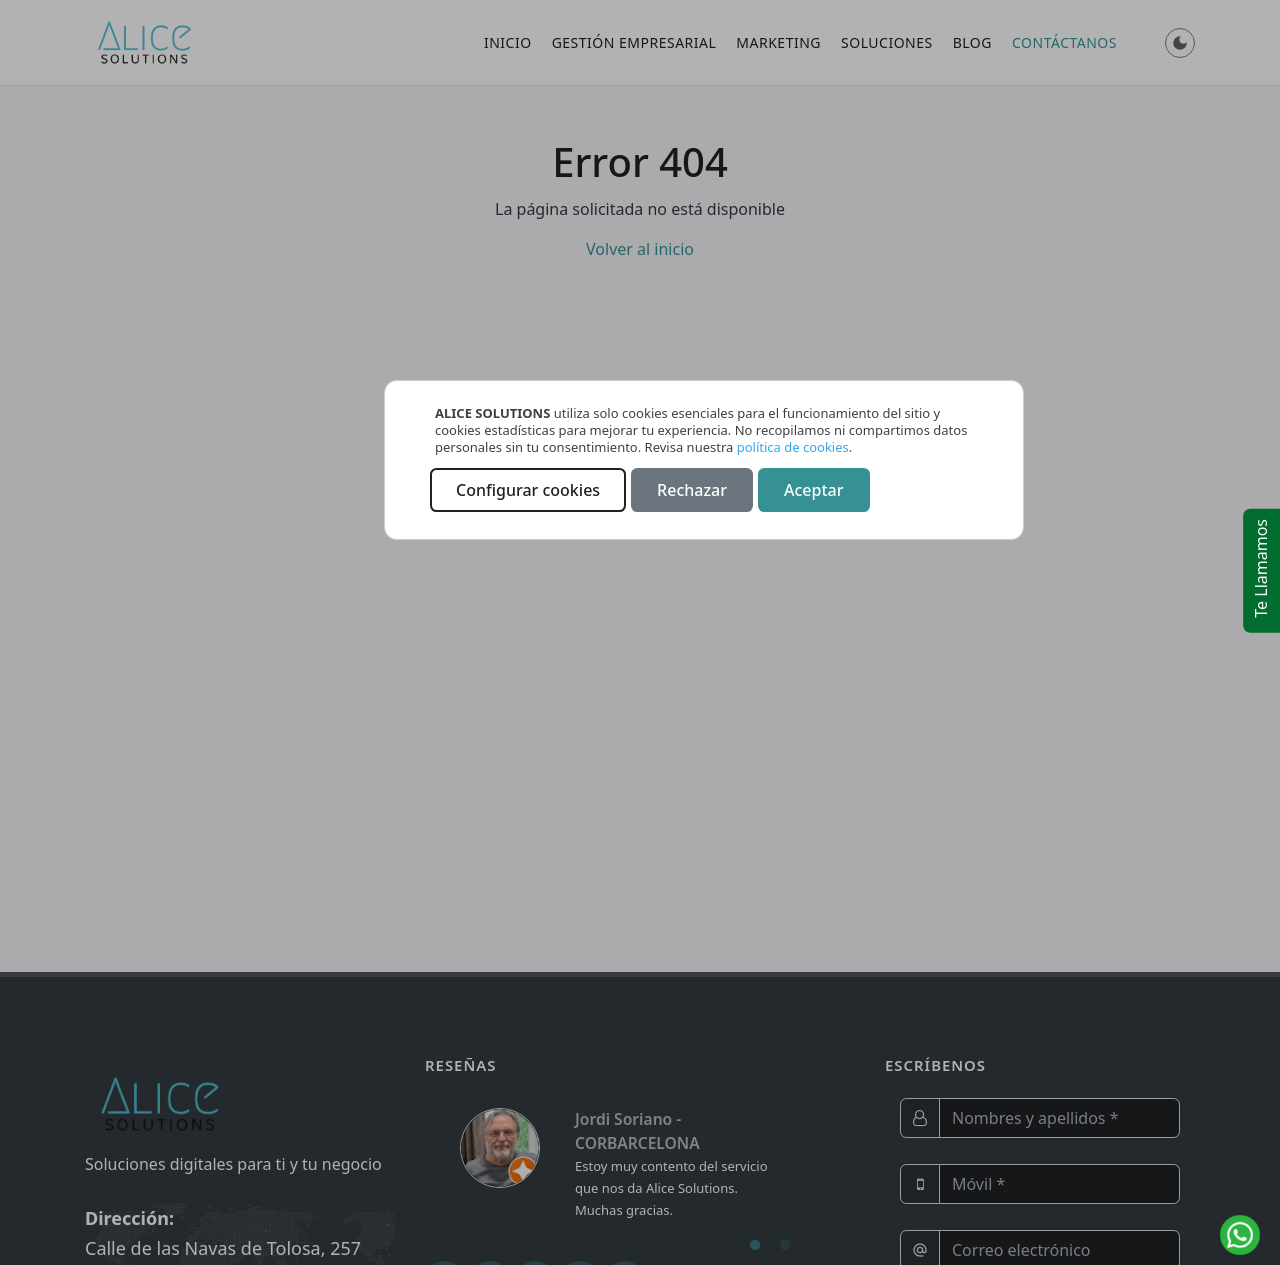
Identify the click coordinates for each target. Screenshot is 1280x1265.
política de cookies (793, 447)
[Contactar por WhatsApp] (1240, 1235)
